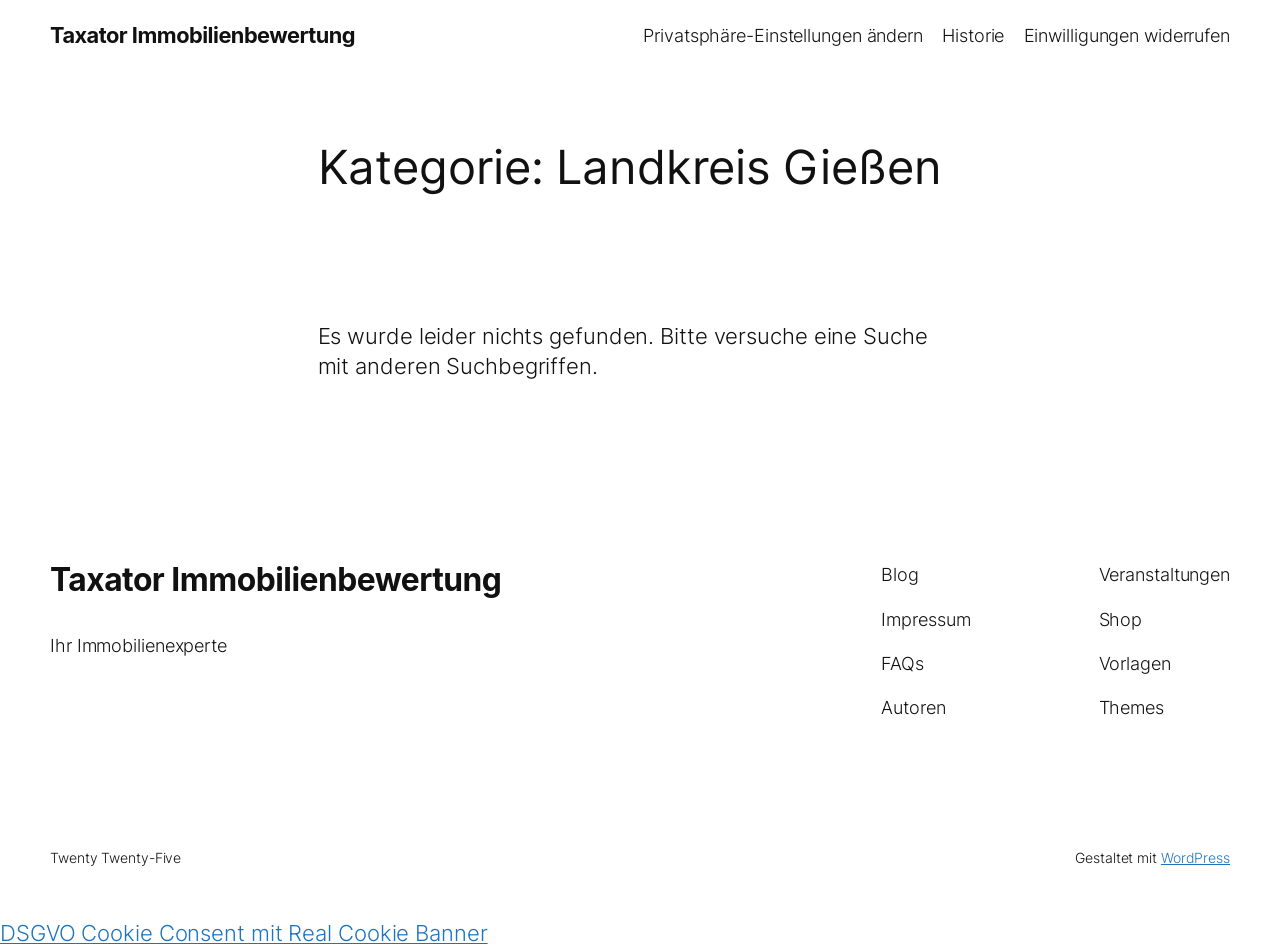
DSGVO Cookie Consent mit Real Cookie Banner (244, 933)
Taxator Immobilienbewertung (202, 35)
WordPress (1195, 857)
